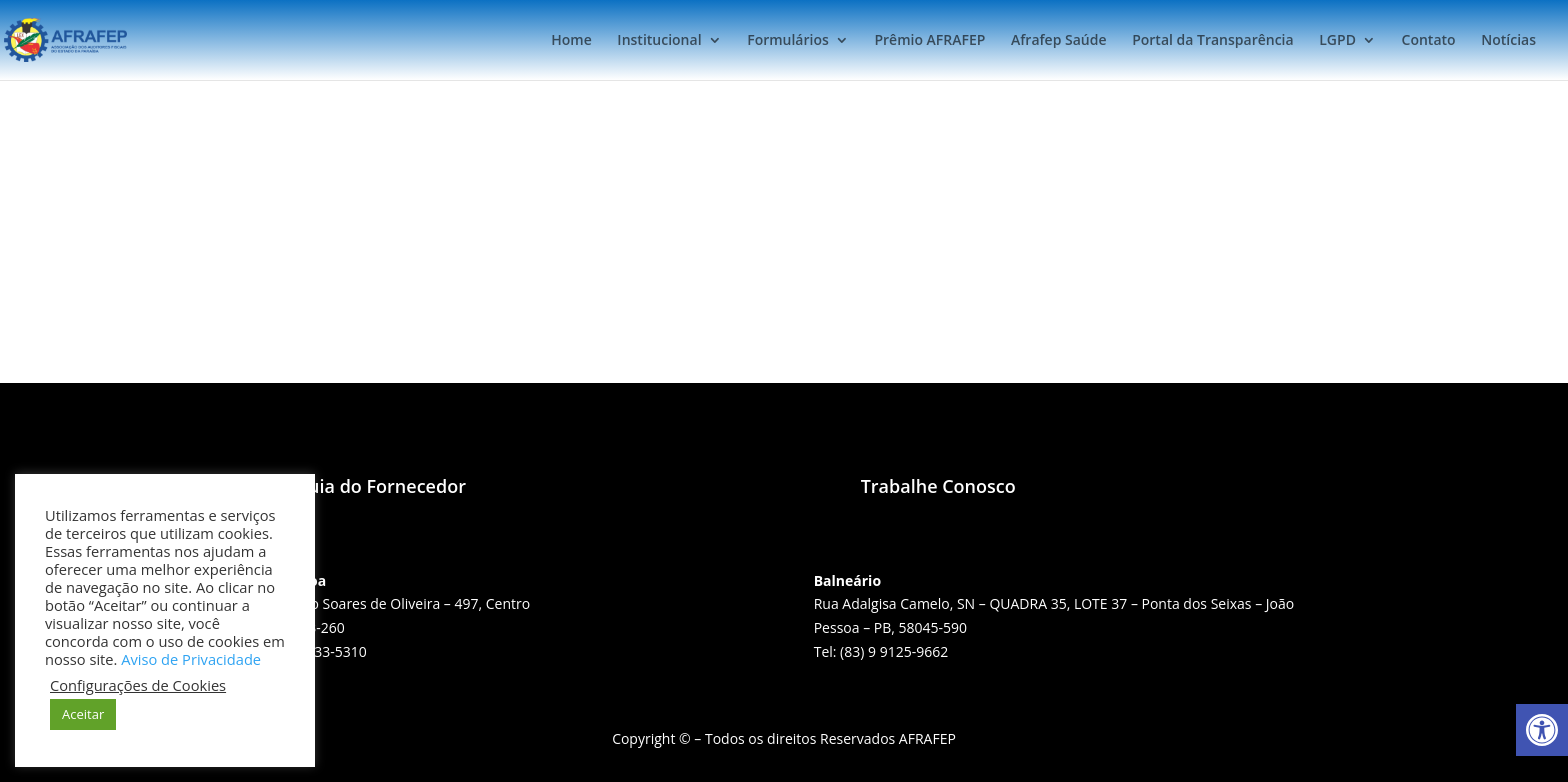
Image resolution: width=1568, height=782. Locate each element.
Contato (1429, 41)
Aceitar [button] (83, 714)
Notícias (1508, 41)
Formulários (788, 41)
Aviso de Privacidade (191, 659)
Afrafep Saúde (1058, 41)
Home (571, 41)
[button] (1542, 730)
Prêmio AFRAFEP (929, 41)
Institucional (659, 41)
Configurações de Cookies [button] (138, 685)
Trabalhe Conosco (938, 486)
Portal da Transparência (1212, 41)
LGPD (1337, 41)
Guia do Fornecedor (380, 486)
